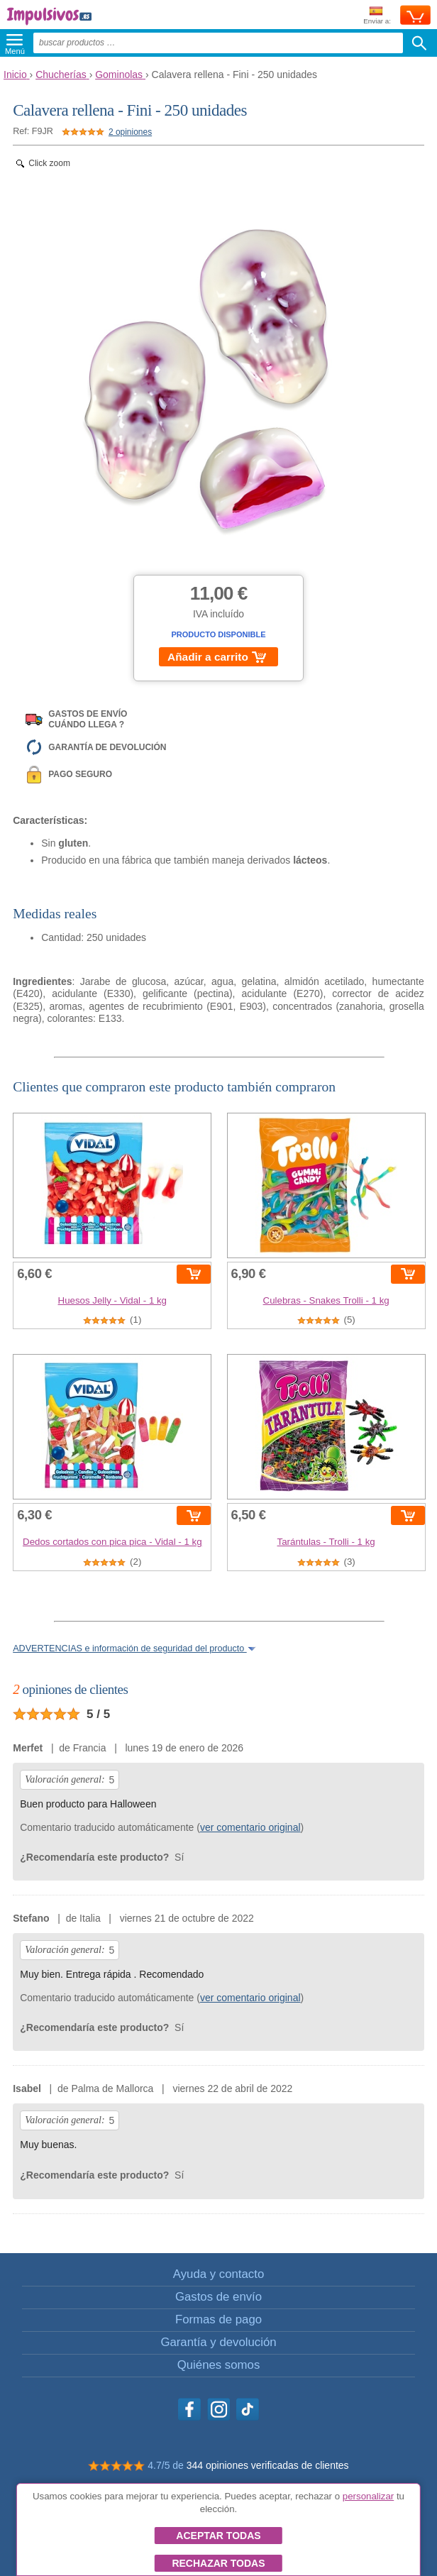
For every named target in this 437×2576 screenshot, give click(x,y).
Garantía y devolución (218, 2342)
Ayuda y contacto (218, 2274)
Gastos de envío (218, 2296)
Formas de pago (218, 2319)
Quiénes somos (218, 2365)
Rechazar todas (218, 2563)
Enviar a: (377, 16)
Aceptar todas (218, 2535)
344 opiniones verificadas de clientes (268, 2465)
